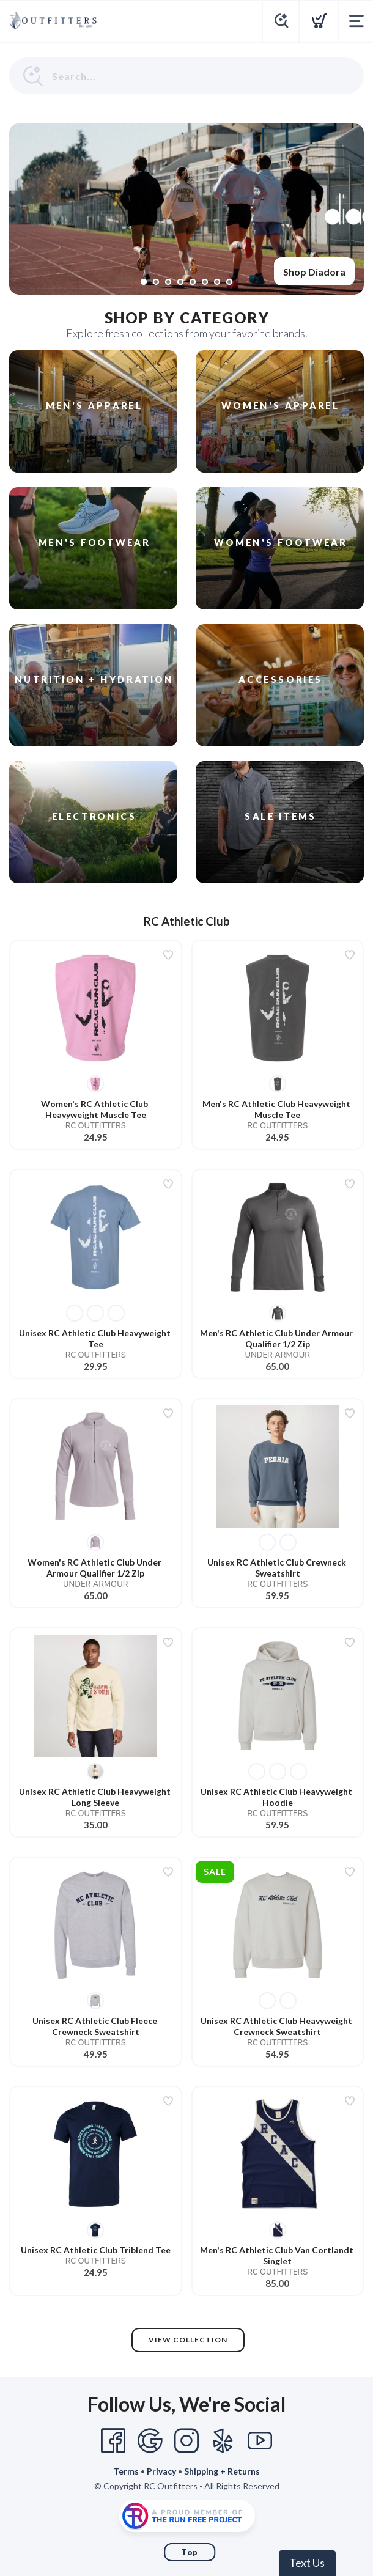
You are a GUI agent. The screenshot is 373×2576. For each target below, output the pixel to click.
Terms (126, 2471)
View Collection (188, 2339)
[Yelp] (223, 2441)
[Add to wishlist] (168, 955)
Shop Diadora (314, 272)
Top (189, 2552)
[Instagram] (186, 2441)
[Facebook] (113, 2441)
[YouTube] (260, 2441)
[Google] (149, 2441)
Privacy (161, 2471)
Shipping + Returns (222, 2471)
